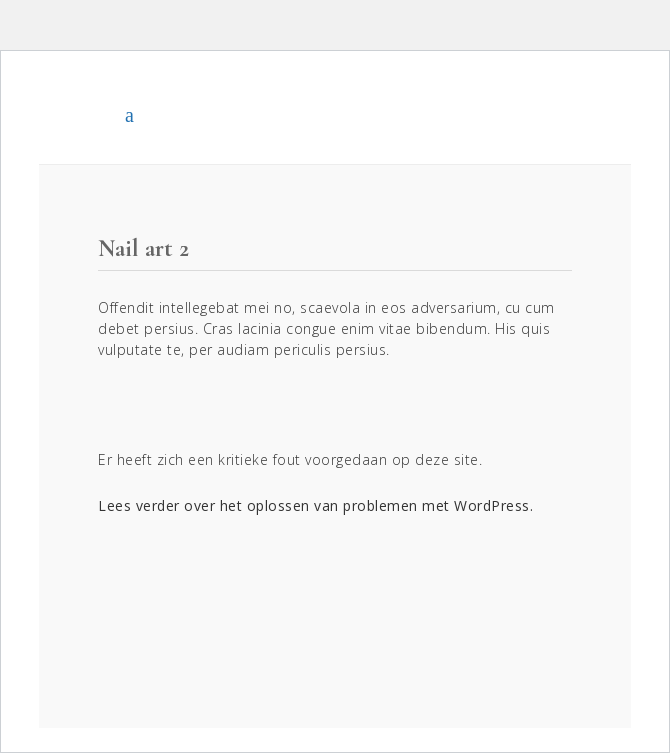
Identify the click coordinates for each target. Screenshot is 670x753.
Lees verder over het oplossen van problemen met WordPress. (315, 505)
